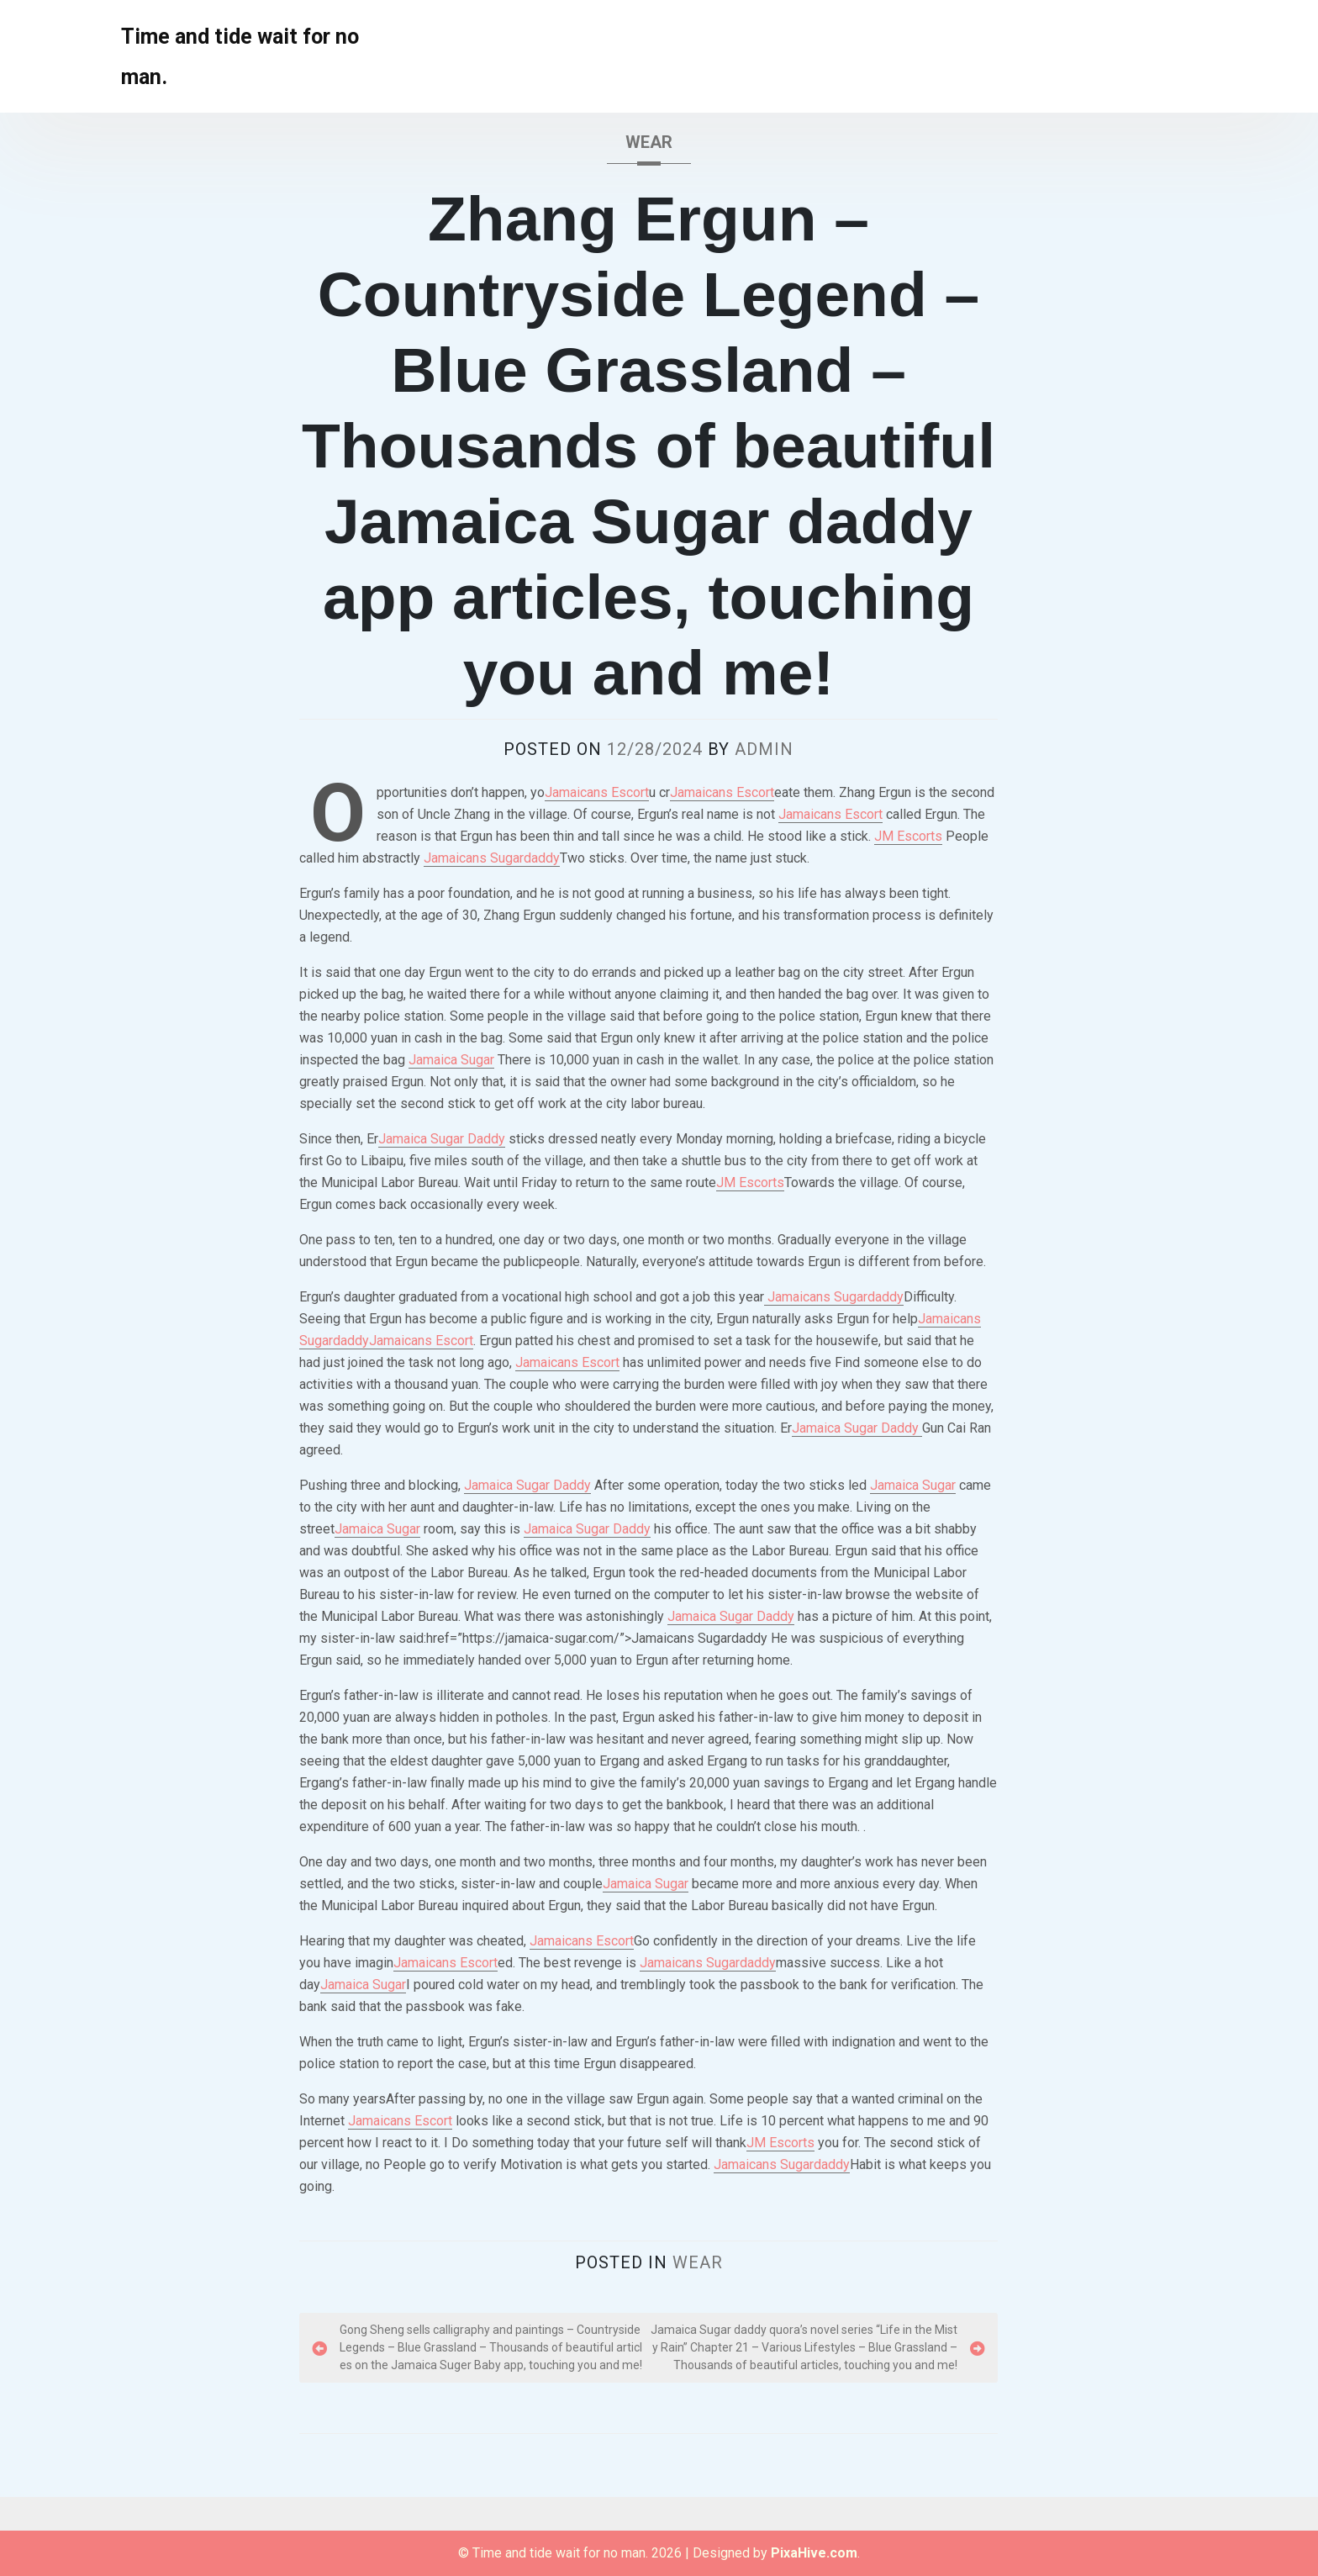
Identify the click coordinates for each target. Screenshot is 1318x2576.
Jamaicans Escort (597, 792)
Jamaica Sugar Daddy (441, 1139)
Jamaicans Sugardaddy (492, 858)
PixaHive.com (814, 2553)
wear (648, 142)
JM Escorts (908, 836)
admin (764, 749)
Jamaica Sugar (451, 1060)
